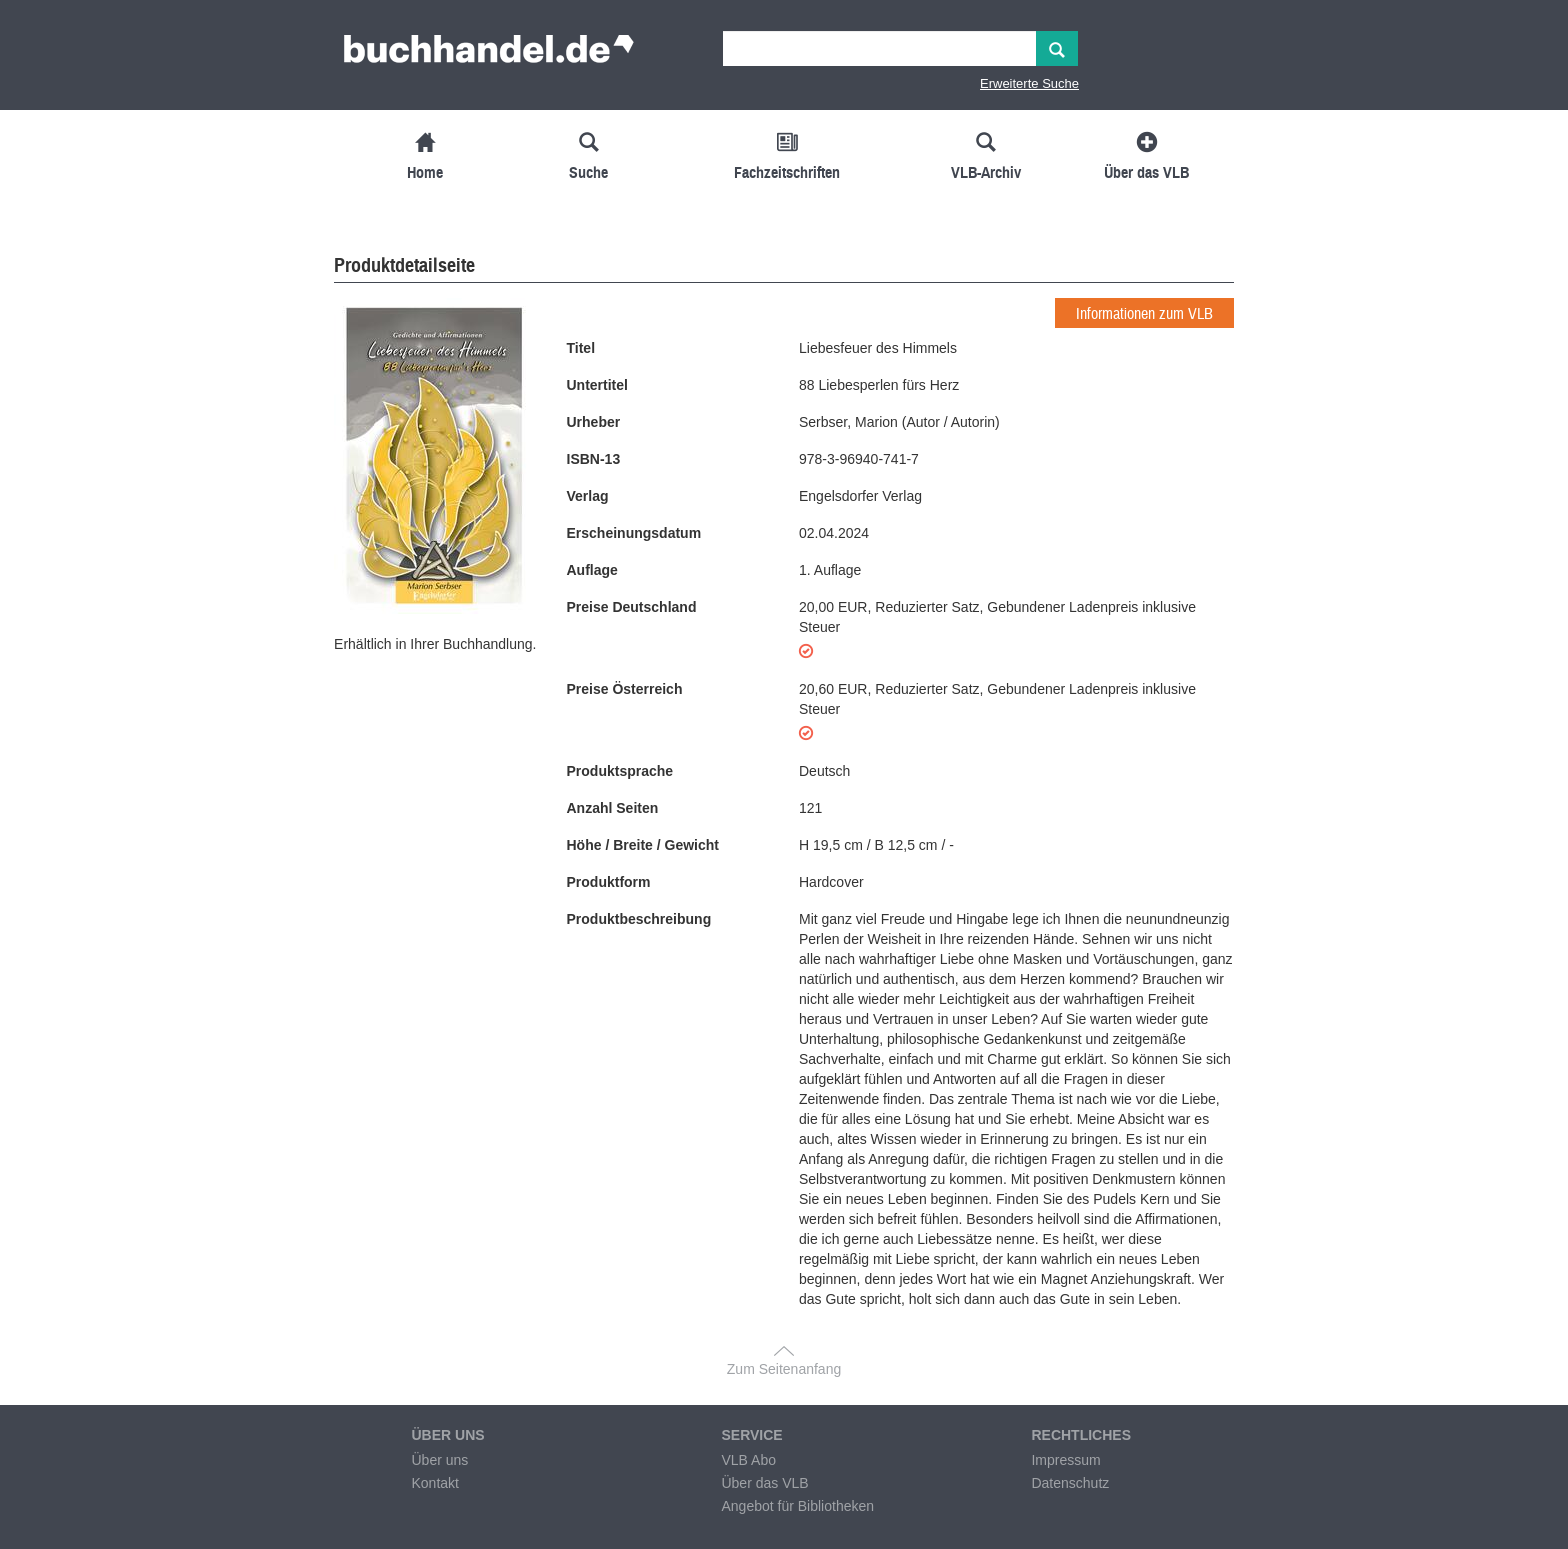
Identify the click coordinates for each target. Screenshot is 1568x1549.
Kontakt (434, 1483)
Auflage (592, 570)
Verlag (588, 496)
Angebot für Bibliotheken (797, 1506)
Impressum (1065, 1460)
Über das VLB (764, 1483)
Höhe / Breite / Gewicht (643, 845)
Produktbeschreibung (639, 919)
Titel (581, 348)
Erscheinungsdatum (634, 533)
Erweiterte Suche (1029, 83)
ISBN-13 (594, 459)
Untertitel (597, 385)
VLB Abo (748, 1460)
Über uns (439, 1460)
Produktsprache (620, 771)
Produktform (609, 882)
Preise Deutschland (632, 607)
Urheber (594, 422)
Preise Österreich (625, 689)
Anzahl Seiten (613, 808)
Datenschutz (1070, 1483)
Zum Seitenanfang (784, 1369)
